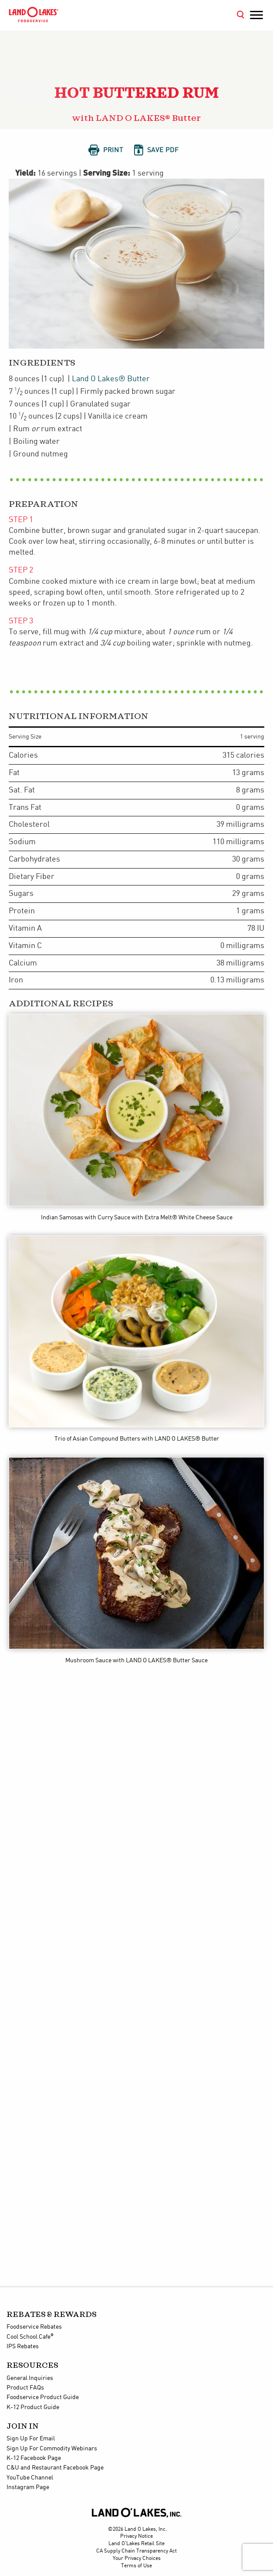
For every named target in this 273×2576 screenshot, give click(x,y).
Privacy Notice (136, 2536)
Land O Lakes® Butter (111, 379)
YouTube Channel (30, 2478)
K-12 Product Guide (33, 2407)
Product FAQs (25, 2388)
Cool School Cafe (30, 2337)
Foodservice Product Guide (43, 2397)
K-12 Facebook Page (34, 2458)
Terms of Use (136, 2566)
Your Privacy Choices (137, 2558)
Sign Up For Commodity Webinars (52, 2449)
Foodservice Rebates (34, 2327)
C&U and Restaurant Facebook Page (55, 2468)
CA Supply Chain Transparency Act (136, 2551)
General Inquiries (30, 2378)
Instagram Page (28, 2487)
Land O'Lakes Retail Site (136, 2543)
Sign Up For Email (31, 2439)
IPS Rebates (23, 2346)
